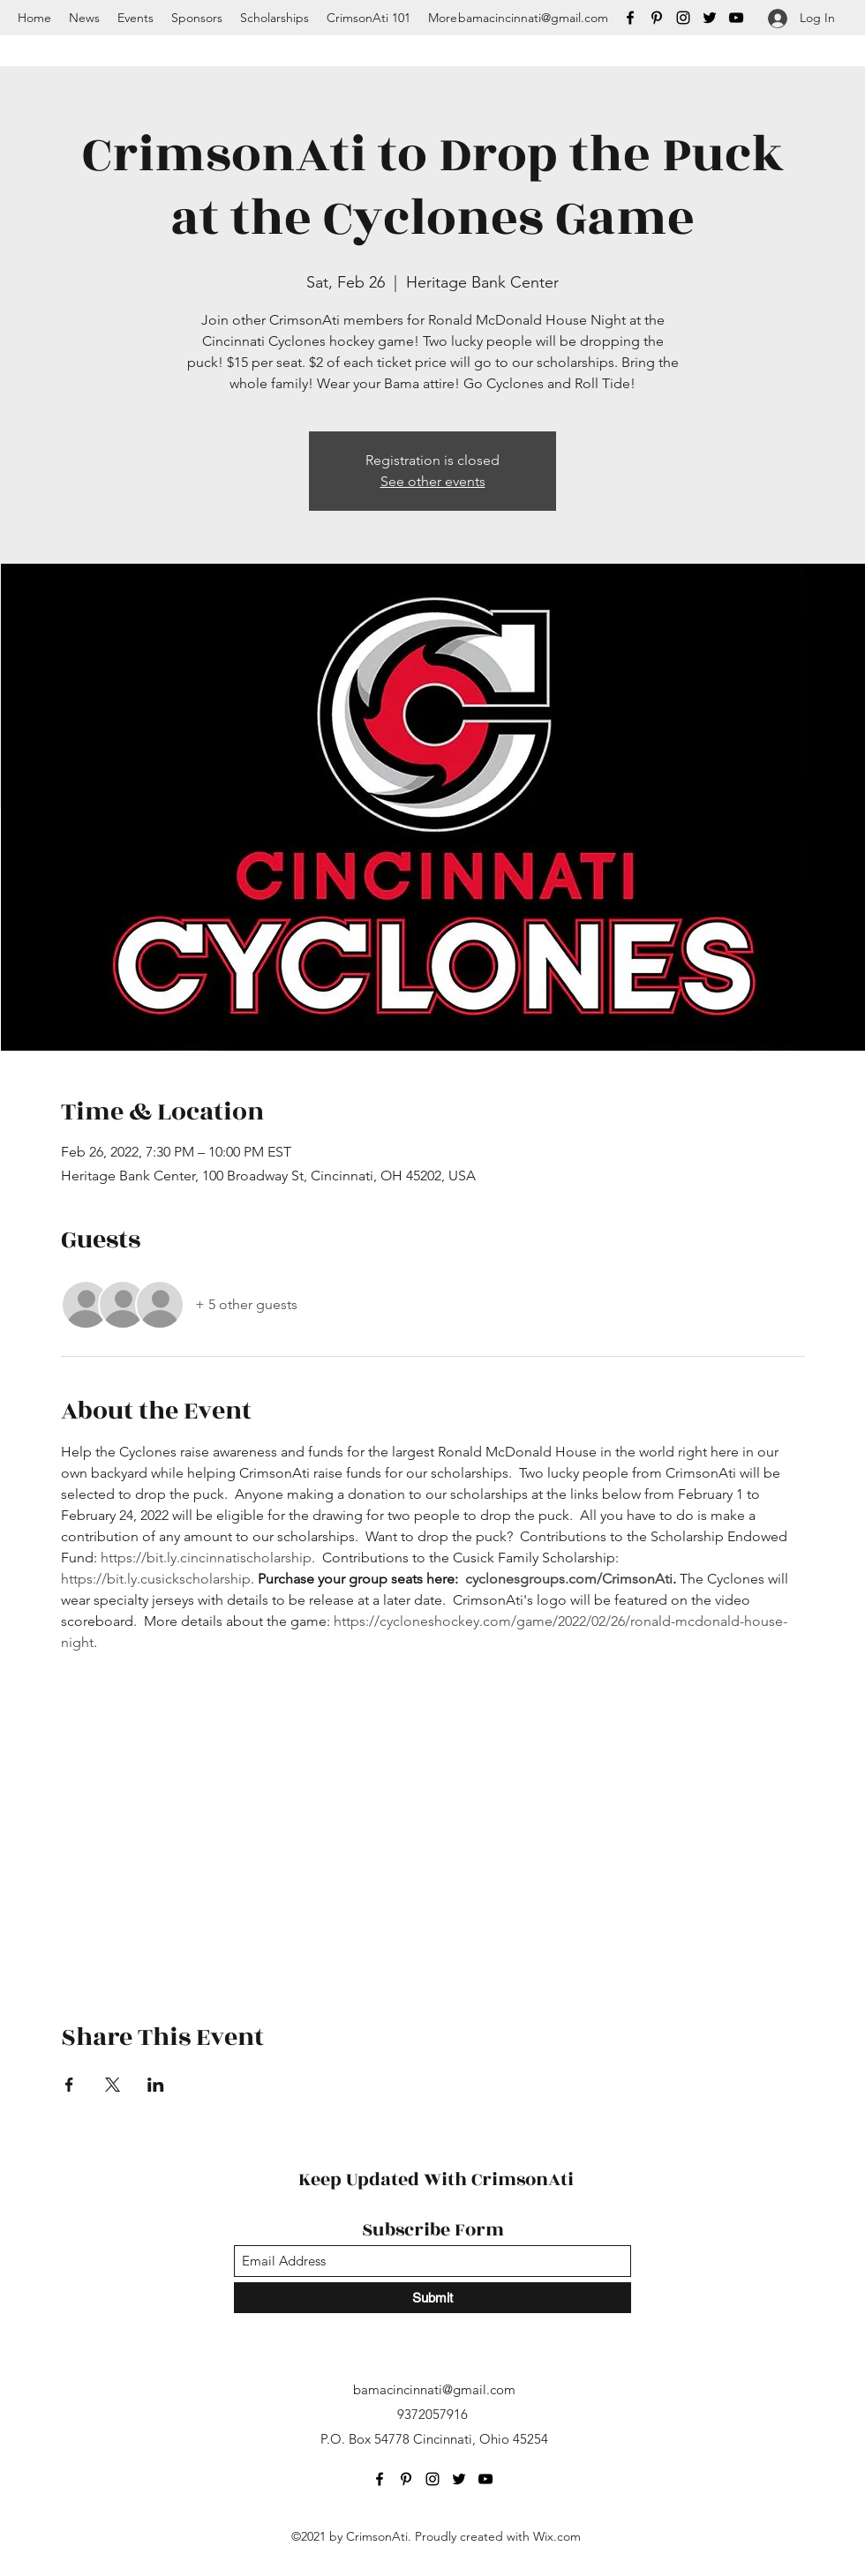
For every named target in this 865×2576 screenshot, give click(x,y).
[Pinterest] (657, 17)
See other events (432, 481)
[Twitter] (709, 17)
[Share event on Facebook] (69, 2085)
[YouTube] (736, 17)
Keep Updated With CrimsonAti (436, 2179)
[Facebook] (630, 17)
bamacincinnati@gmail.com (533, 18)
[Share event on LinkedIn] (155, 2085)
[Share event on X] (112, 2085)
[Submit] (432, 2297)
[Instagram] (683, 17)
